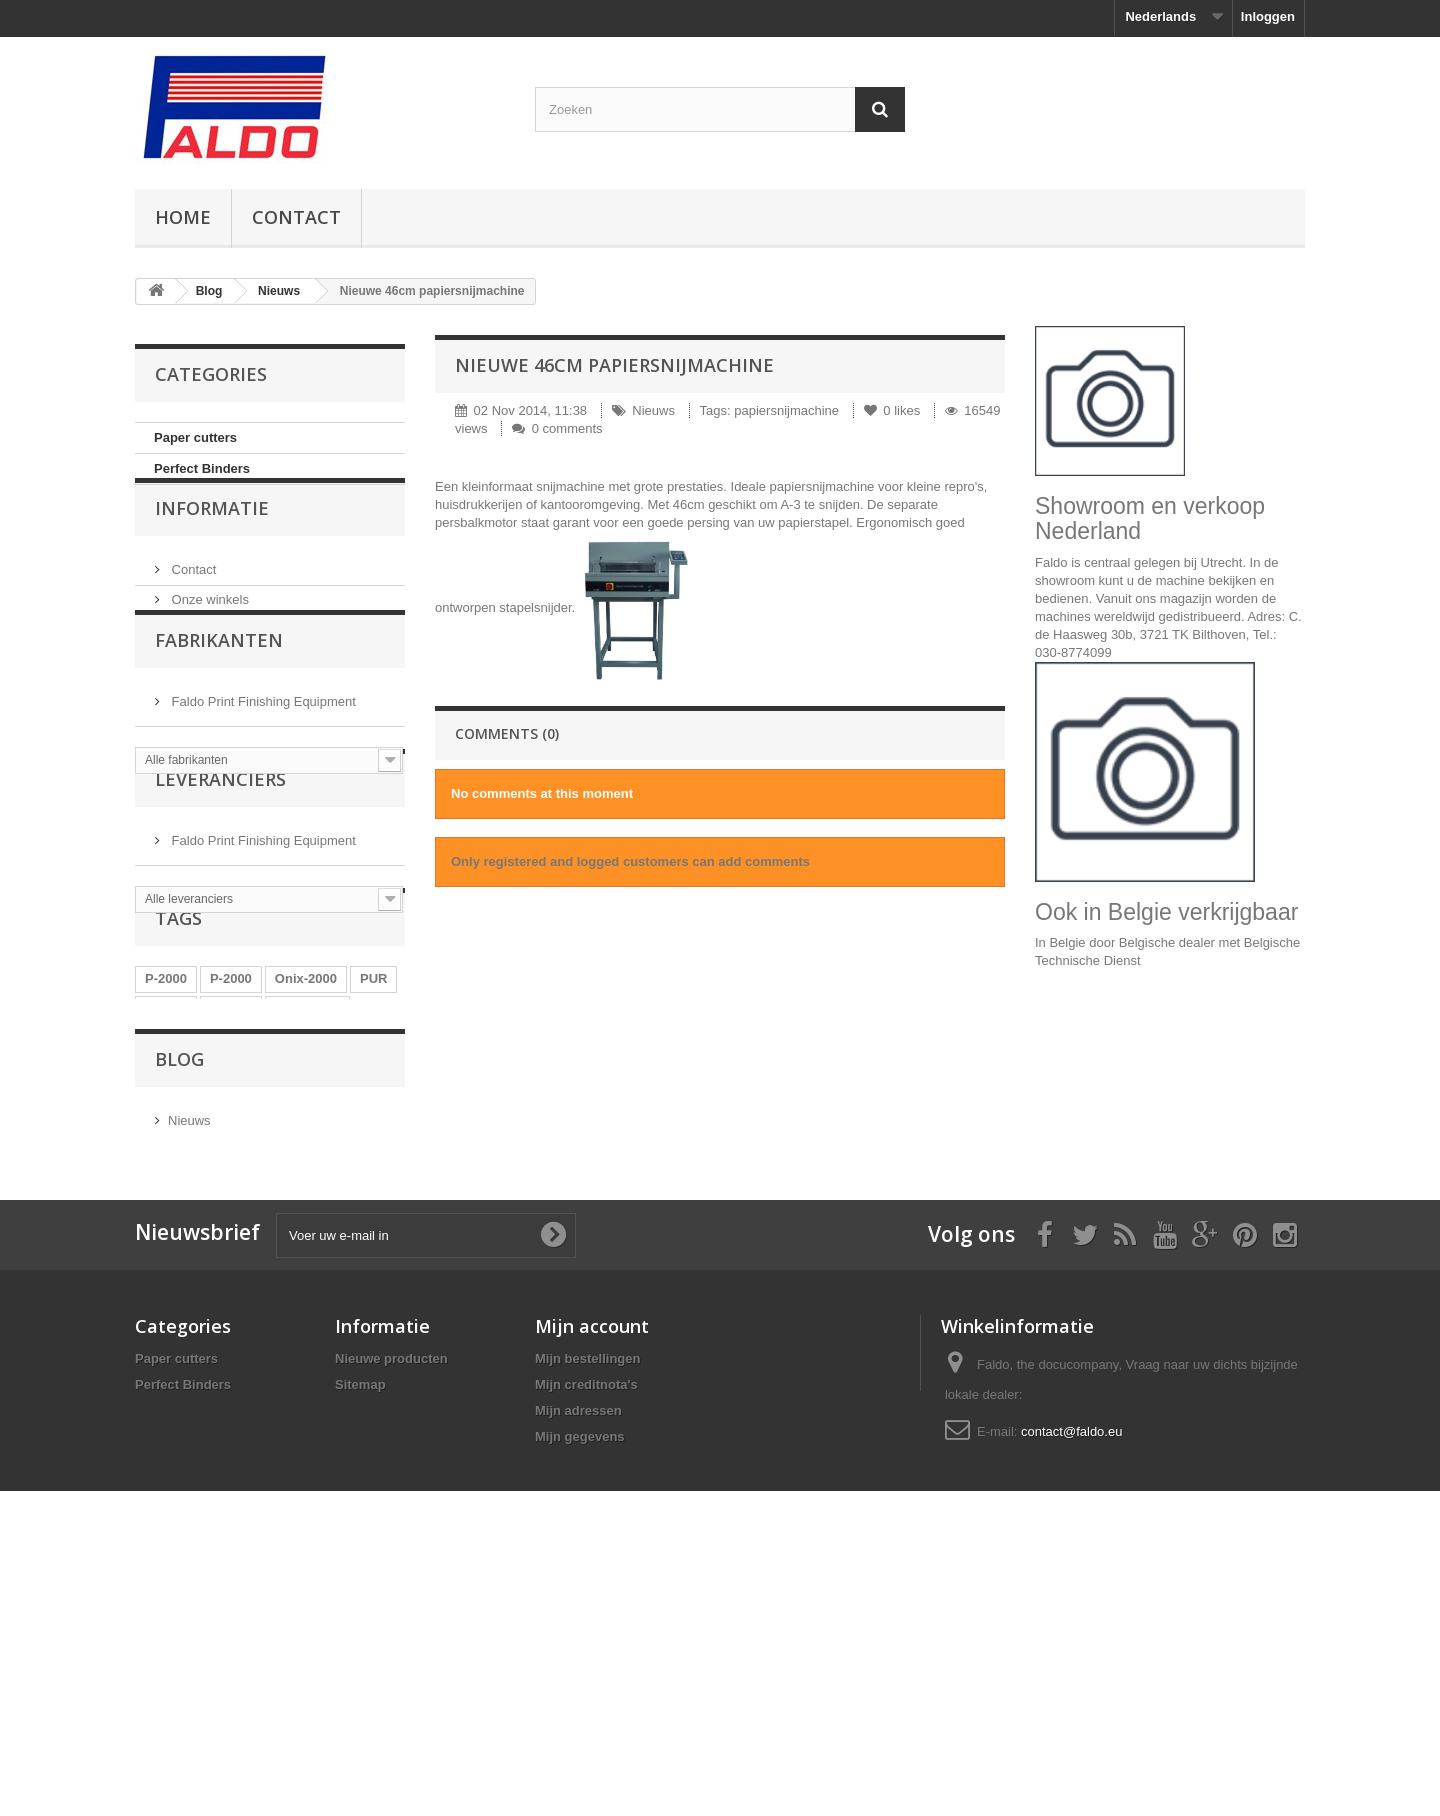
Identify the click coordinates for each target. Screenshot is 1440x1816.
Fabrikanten (219, 704)
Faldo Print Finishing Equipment (262, 757)
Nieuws (279, 291)
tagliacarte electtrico (273, 1196)
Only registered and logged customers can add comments (630, 861)
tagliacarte (307, 1166)
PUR (373, 1136)
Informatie (212, 545)
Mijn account (592, 1579)
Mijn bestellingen (587, 1611)
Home (183, 217)
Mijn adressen (578, 1663)
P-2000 (166, 1136)
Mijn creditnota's (586, 1637)
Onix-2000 (306, 1136)
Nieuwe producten (391, 1611)
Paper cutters (195, 437)
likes (894, 410)
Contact (296, 217)
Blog (209, 291)
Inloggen (1268, 16)
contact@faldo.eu (1071, 1684)
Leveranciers (220, 890)
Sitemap (360, 1637)
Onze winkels (208, 628)
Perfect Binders (202, 468)
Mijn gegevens (580, 1689)
